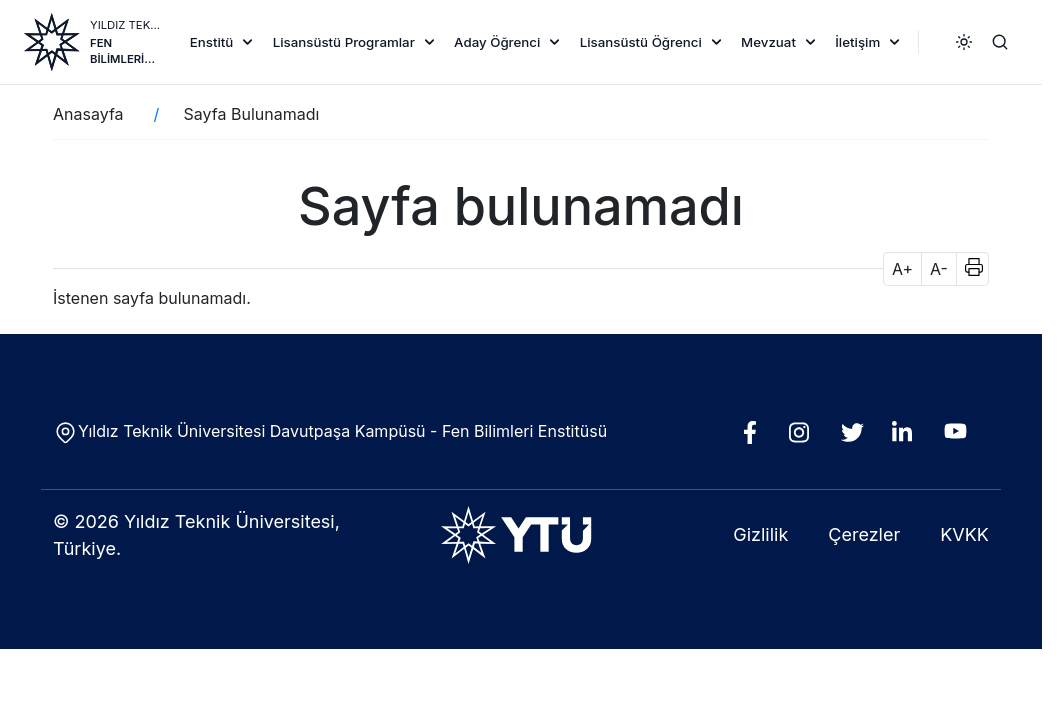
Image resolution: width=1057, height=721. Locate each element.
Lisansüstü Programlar (344, 42)
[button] (967, 269)
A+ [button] (902, 269)
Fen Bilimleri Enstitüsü (122, 51)
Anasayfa (88, 114)
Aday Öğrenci (497, 42)
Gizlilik (760, 534)
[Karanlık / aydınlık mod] (964, 42)
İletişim (857, 42)
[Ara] (1000, 42)
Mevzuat (768, 42)
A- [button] (939, 269)
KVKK (964, 534)
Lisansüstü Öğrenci (641, 42)
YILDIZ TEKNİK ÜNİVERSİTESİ (127, 25)
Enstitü (212, 42)
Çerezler (864, 534)
